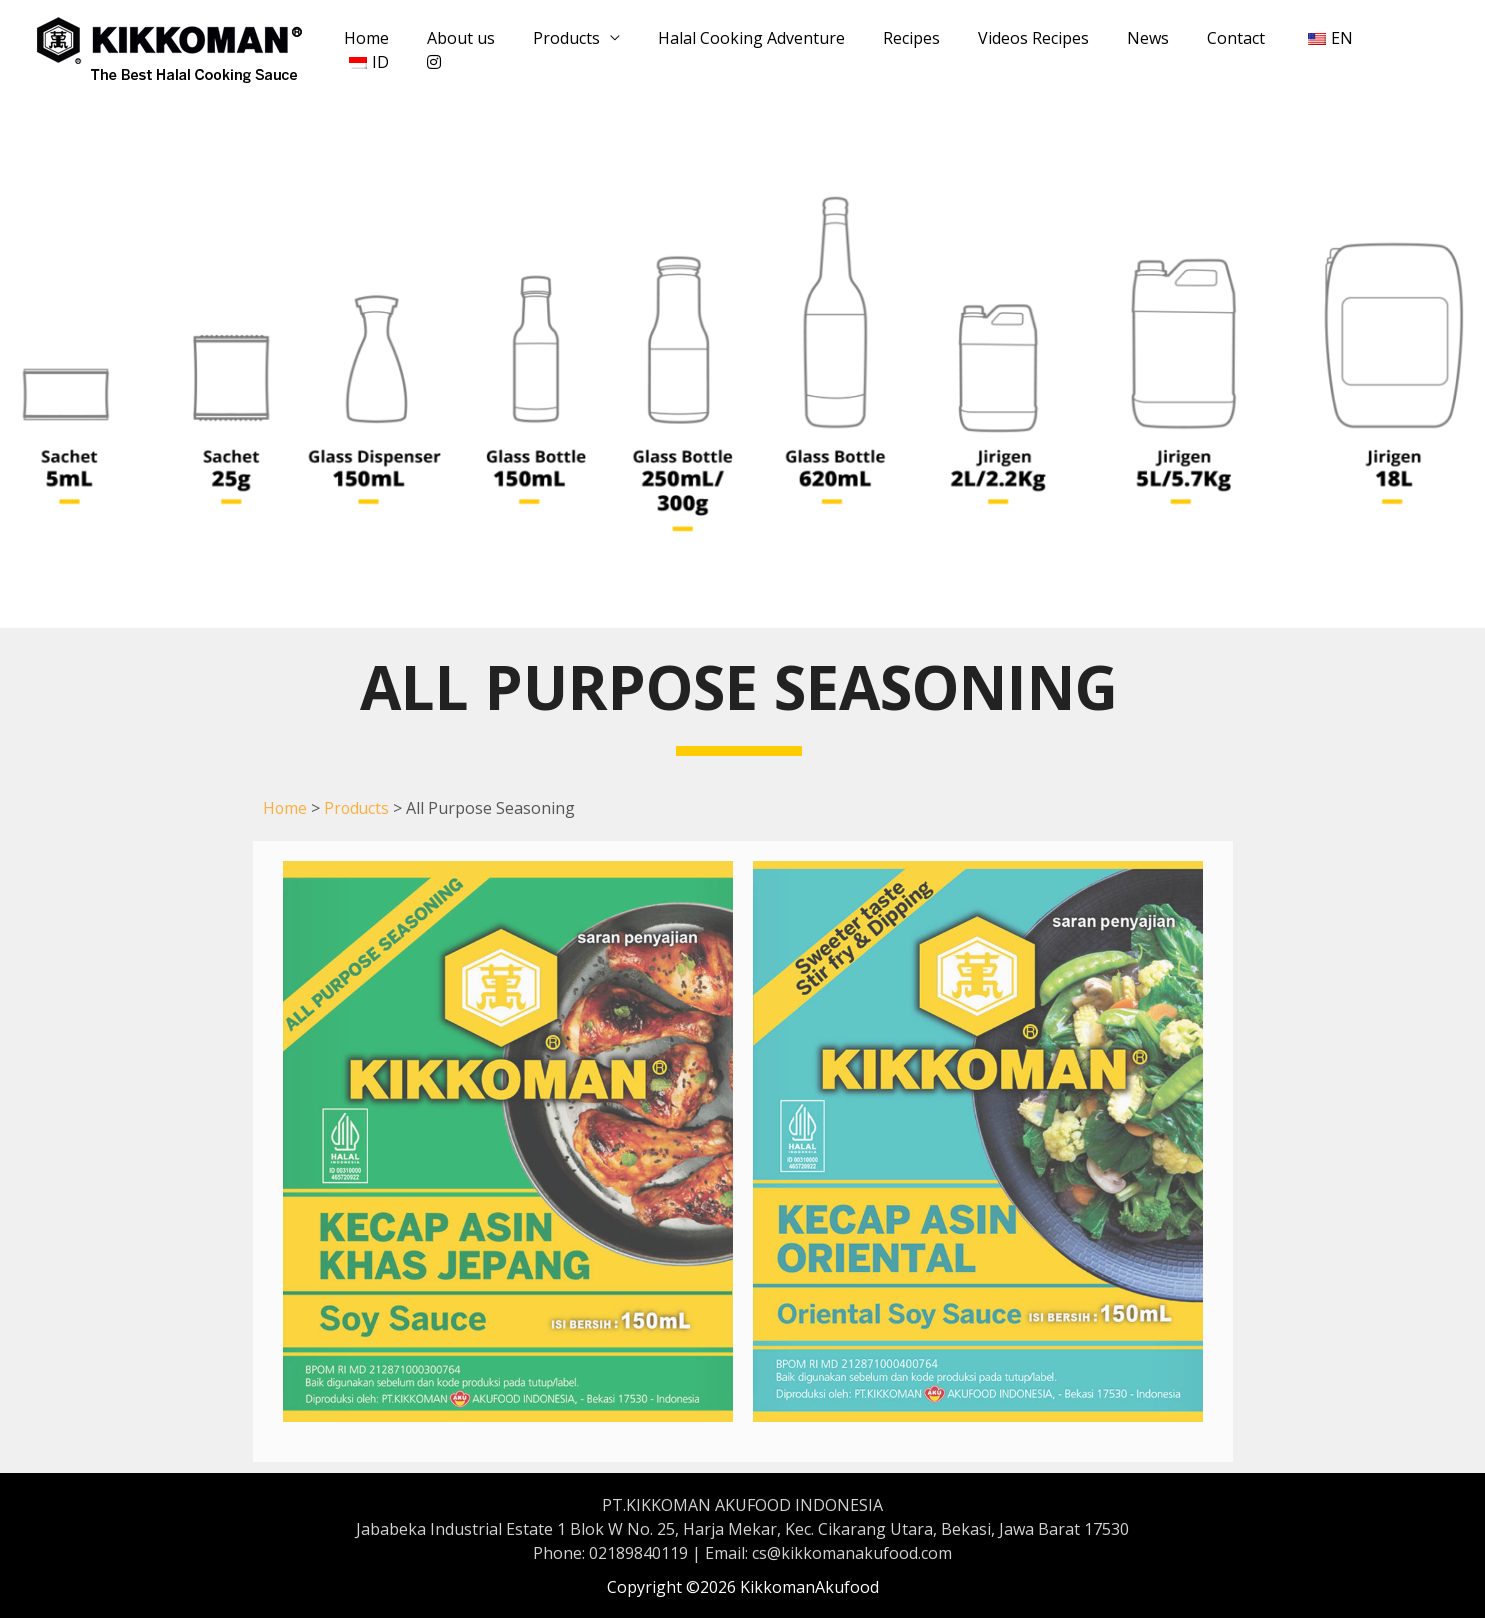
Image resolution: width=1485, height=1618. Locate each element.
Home (372, 50)
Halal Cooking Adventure (739, 50)
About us (461, 50)
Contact (1200, 50)
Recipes (893, 50)
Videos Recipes (1009, 50)
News (1118, 50)
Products (560, 50)
